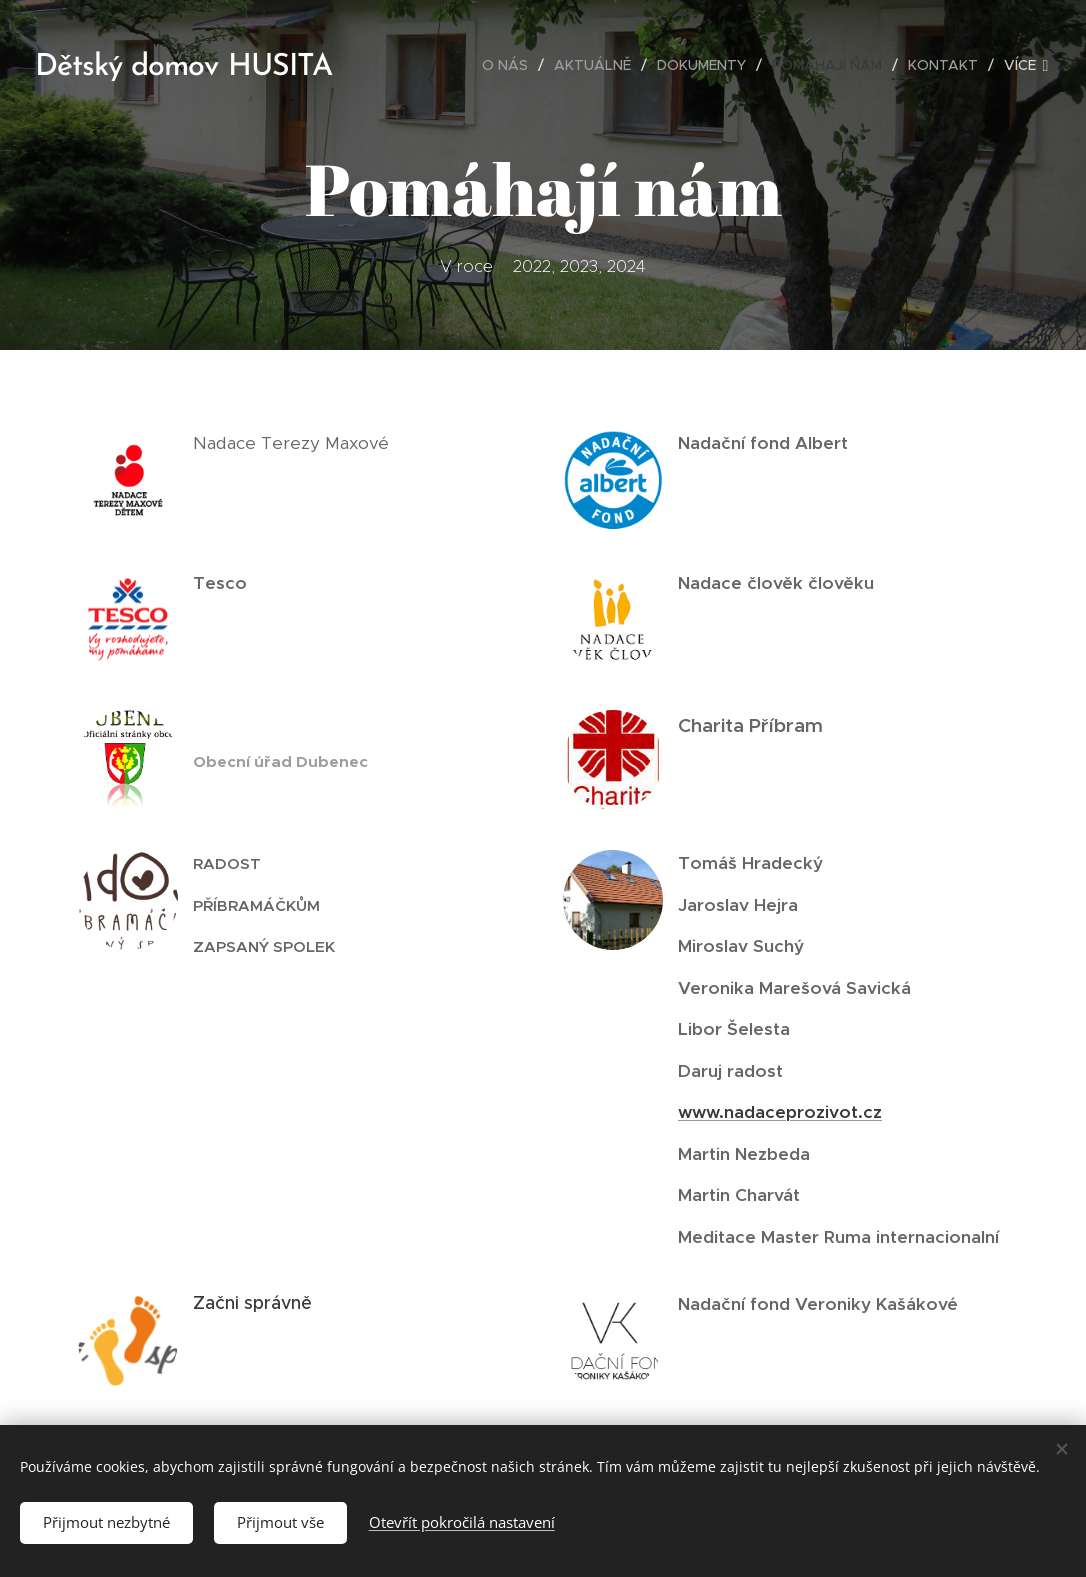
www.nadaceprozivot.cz (780, 1112)
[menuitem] (510, 65)
